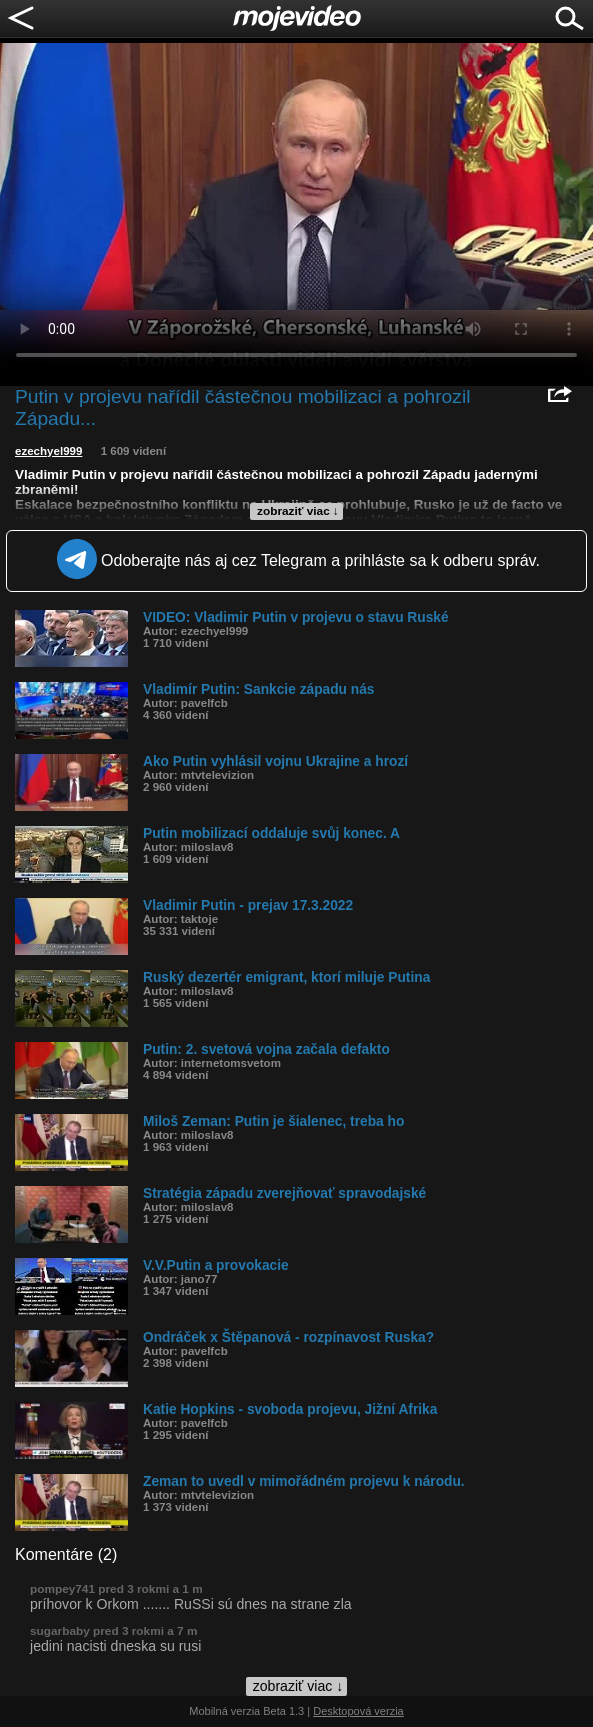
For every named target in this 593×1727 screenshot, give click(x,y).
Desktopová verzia (358, 1711)
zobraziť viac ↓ (298, 511)
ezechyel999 (48, 451)
